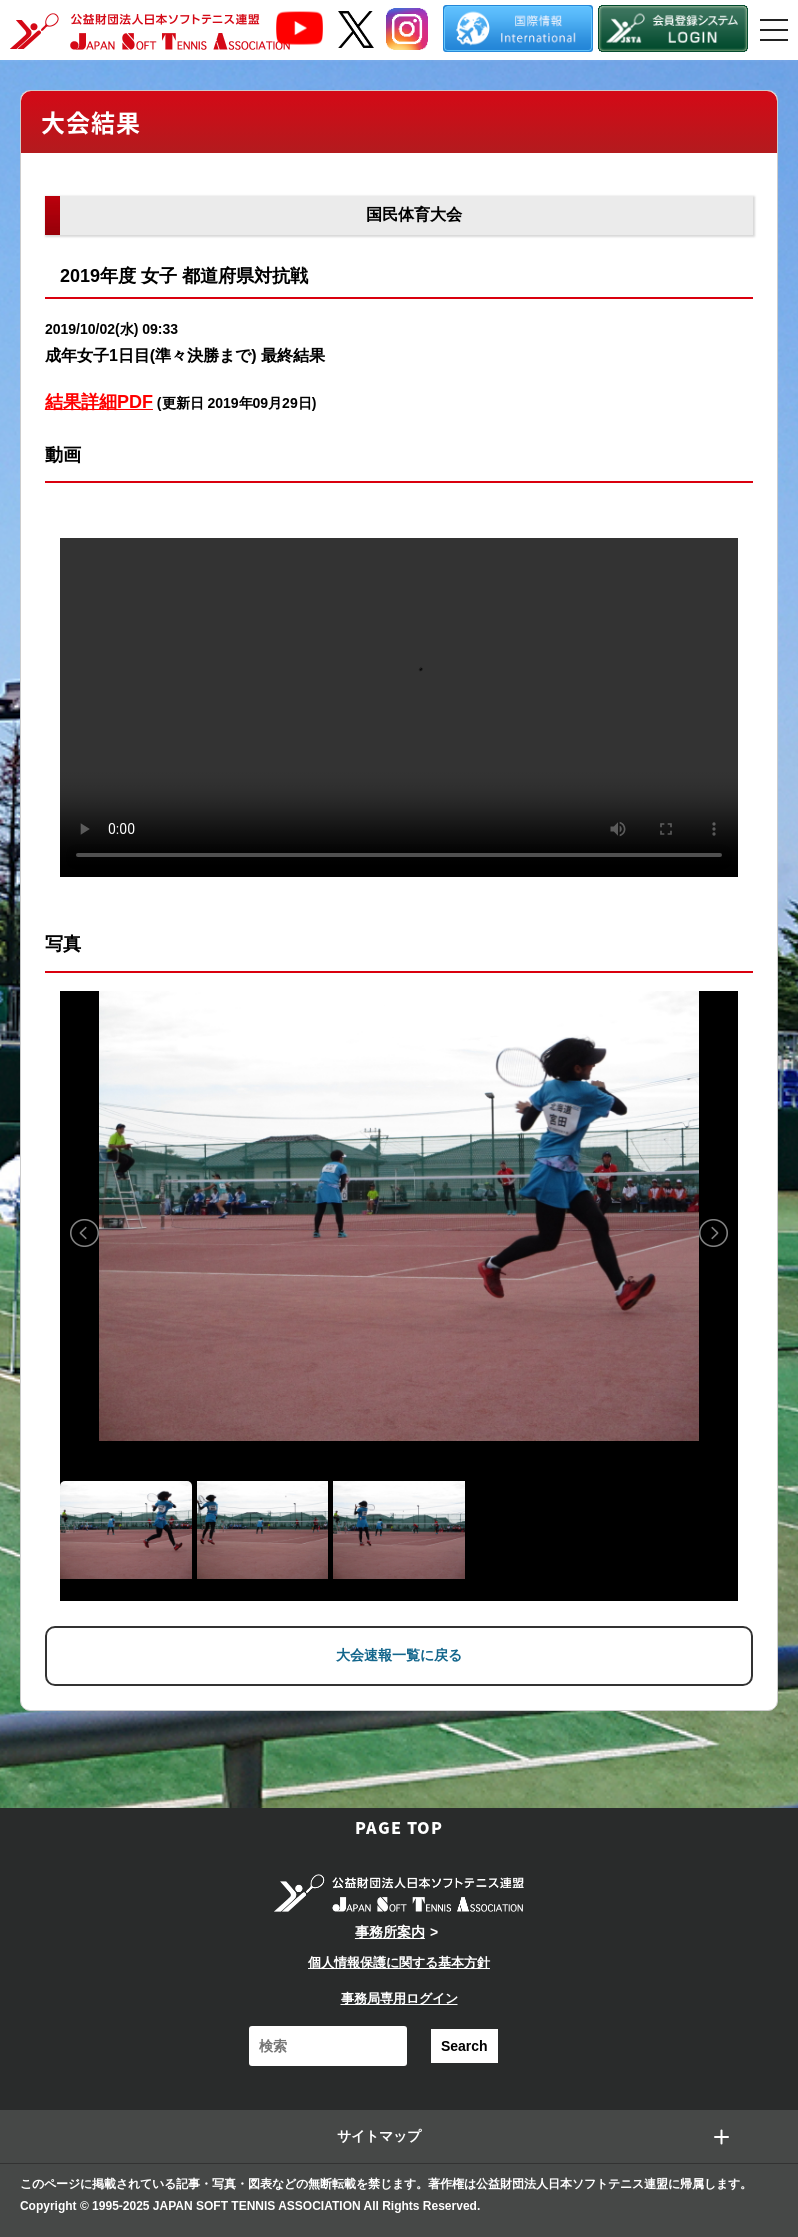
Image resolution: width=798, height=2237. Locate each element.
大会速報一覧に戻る (399, 1655)
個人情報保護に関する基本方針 (399, 1962)
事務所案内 (390, 1932)
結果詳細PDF (99, 402)
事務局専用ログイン (399, 1998)
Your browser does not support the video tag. (399, 707)
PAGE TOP (399, 1827)
